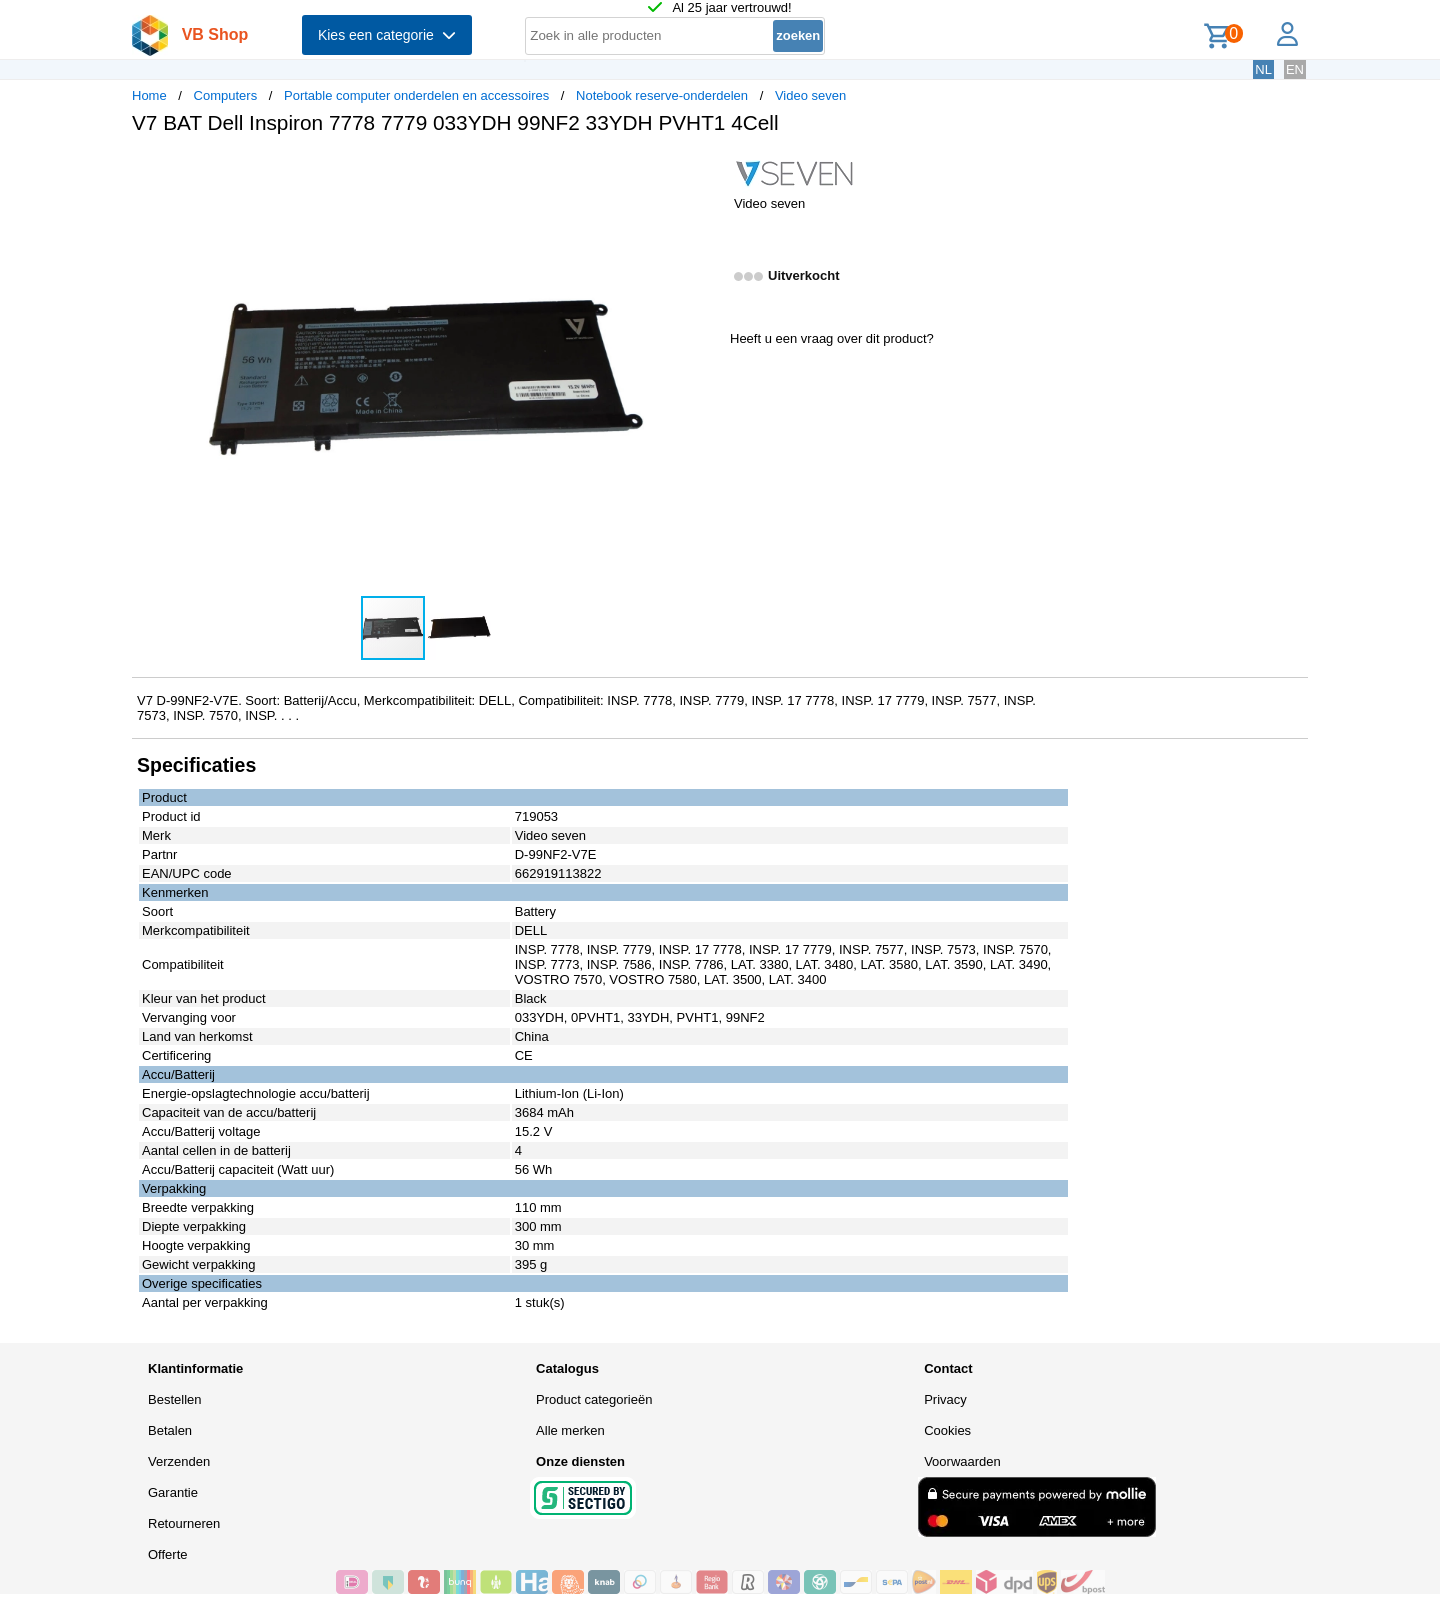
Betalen (170, 1430)
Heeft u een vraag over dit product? (832, 338)
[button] (702, 171)
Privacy (945, 1399)
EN (1295, 69)
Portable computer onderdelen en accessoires (416, 95)
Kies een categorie (387, 35)
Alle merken (570, 1430)
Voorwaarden (962, 1461)
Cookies (947, 1430)
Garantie (173, 1492)
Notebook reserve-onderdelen (662, 95)
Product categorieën (594, 1399)
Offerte (168, 1554)
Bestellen (174, 1399)
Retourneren (184, 1523)
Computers (226, 95)
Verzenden (179, 1461)
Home (149, 95)
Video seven (810, 95)
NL (1263, 69)
